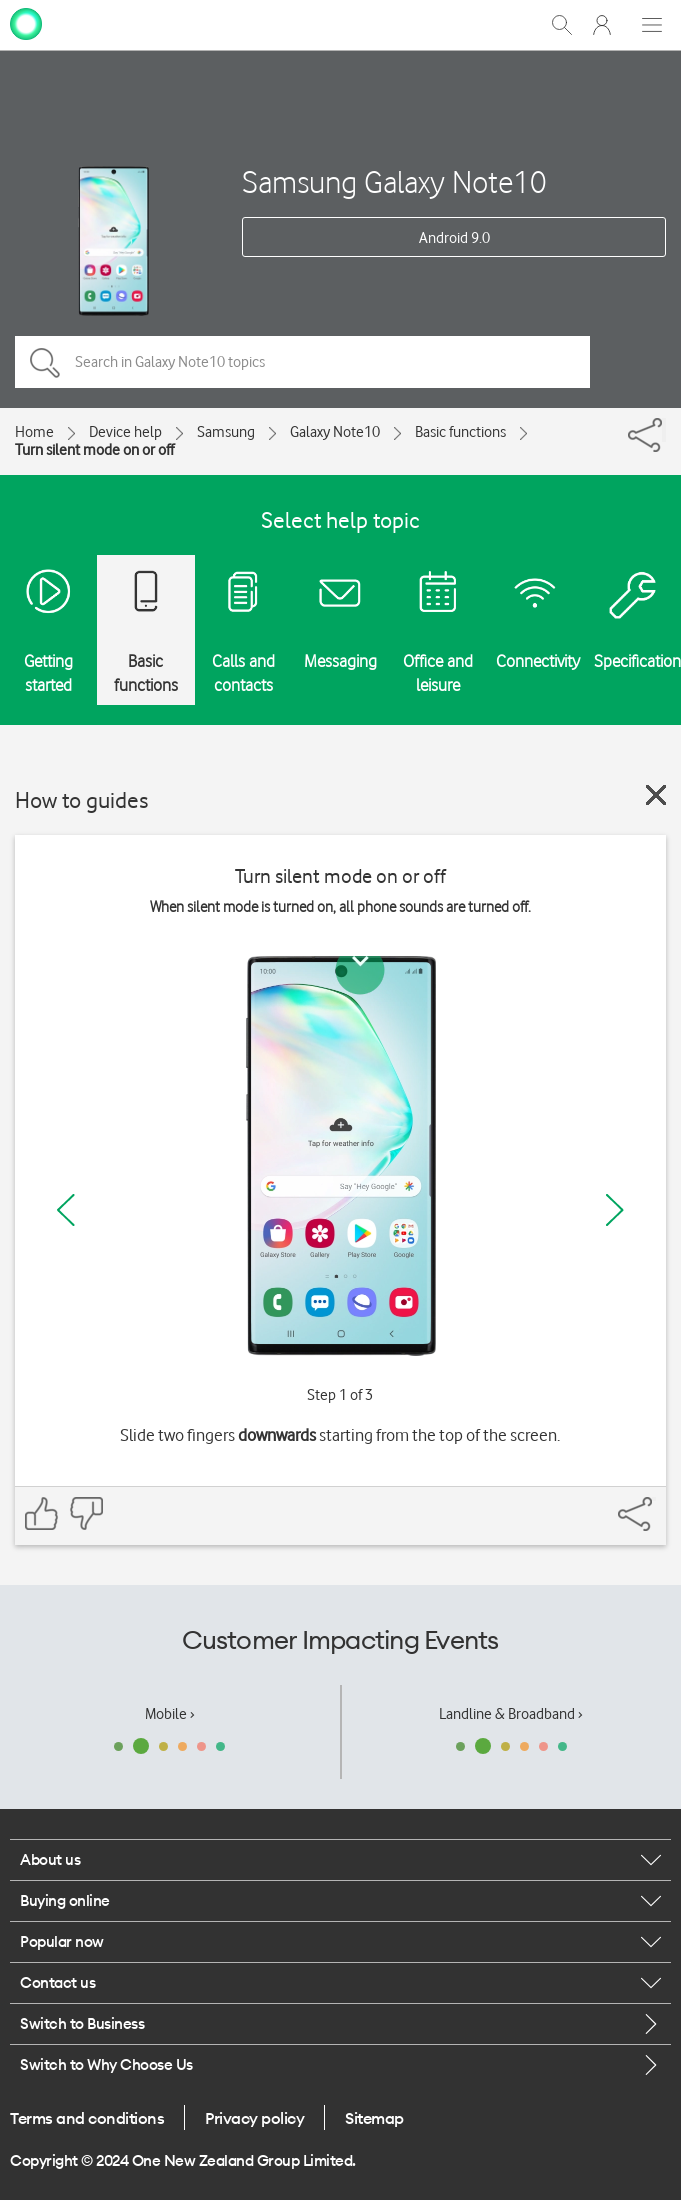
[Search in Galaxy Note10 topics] (302, 362)
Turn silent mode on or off (94, 450)
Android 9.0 (454, 238)
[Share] (664, 430)
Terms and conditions (87, 2118)
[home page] (26, 23)
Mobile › (170, 1714)
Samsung (226, 432)
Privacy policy (254, 2118)
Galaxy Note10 (335, 432)
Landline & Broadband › (511, 1714)
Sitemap (374, 2118)
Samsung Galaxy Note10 (394, 181)
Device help (125, 432)
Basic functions (460, 432)
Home (34, 432)
